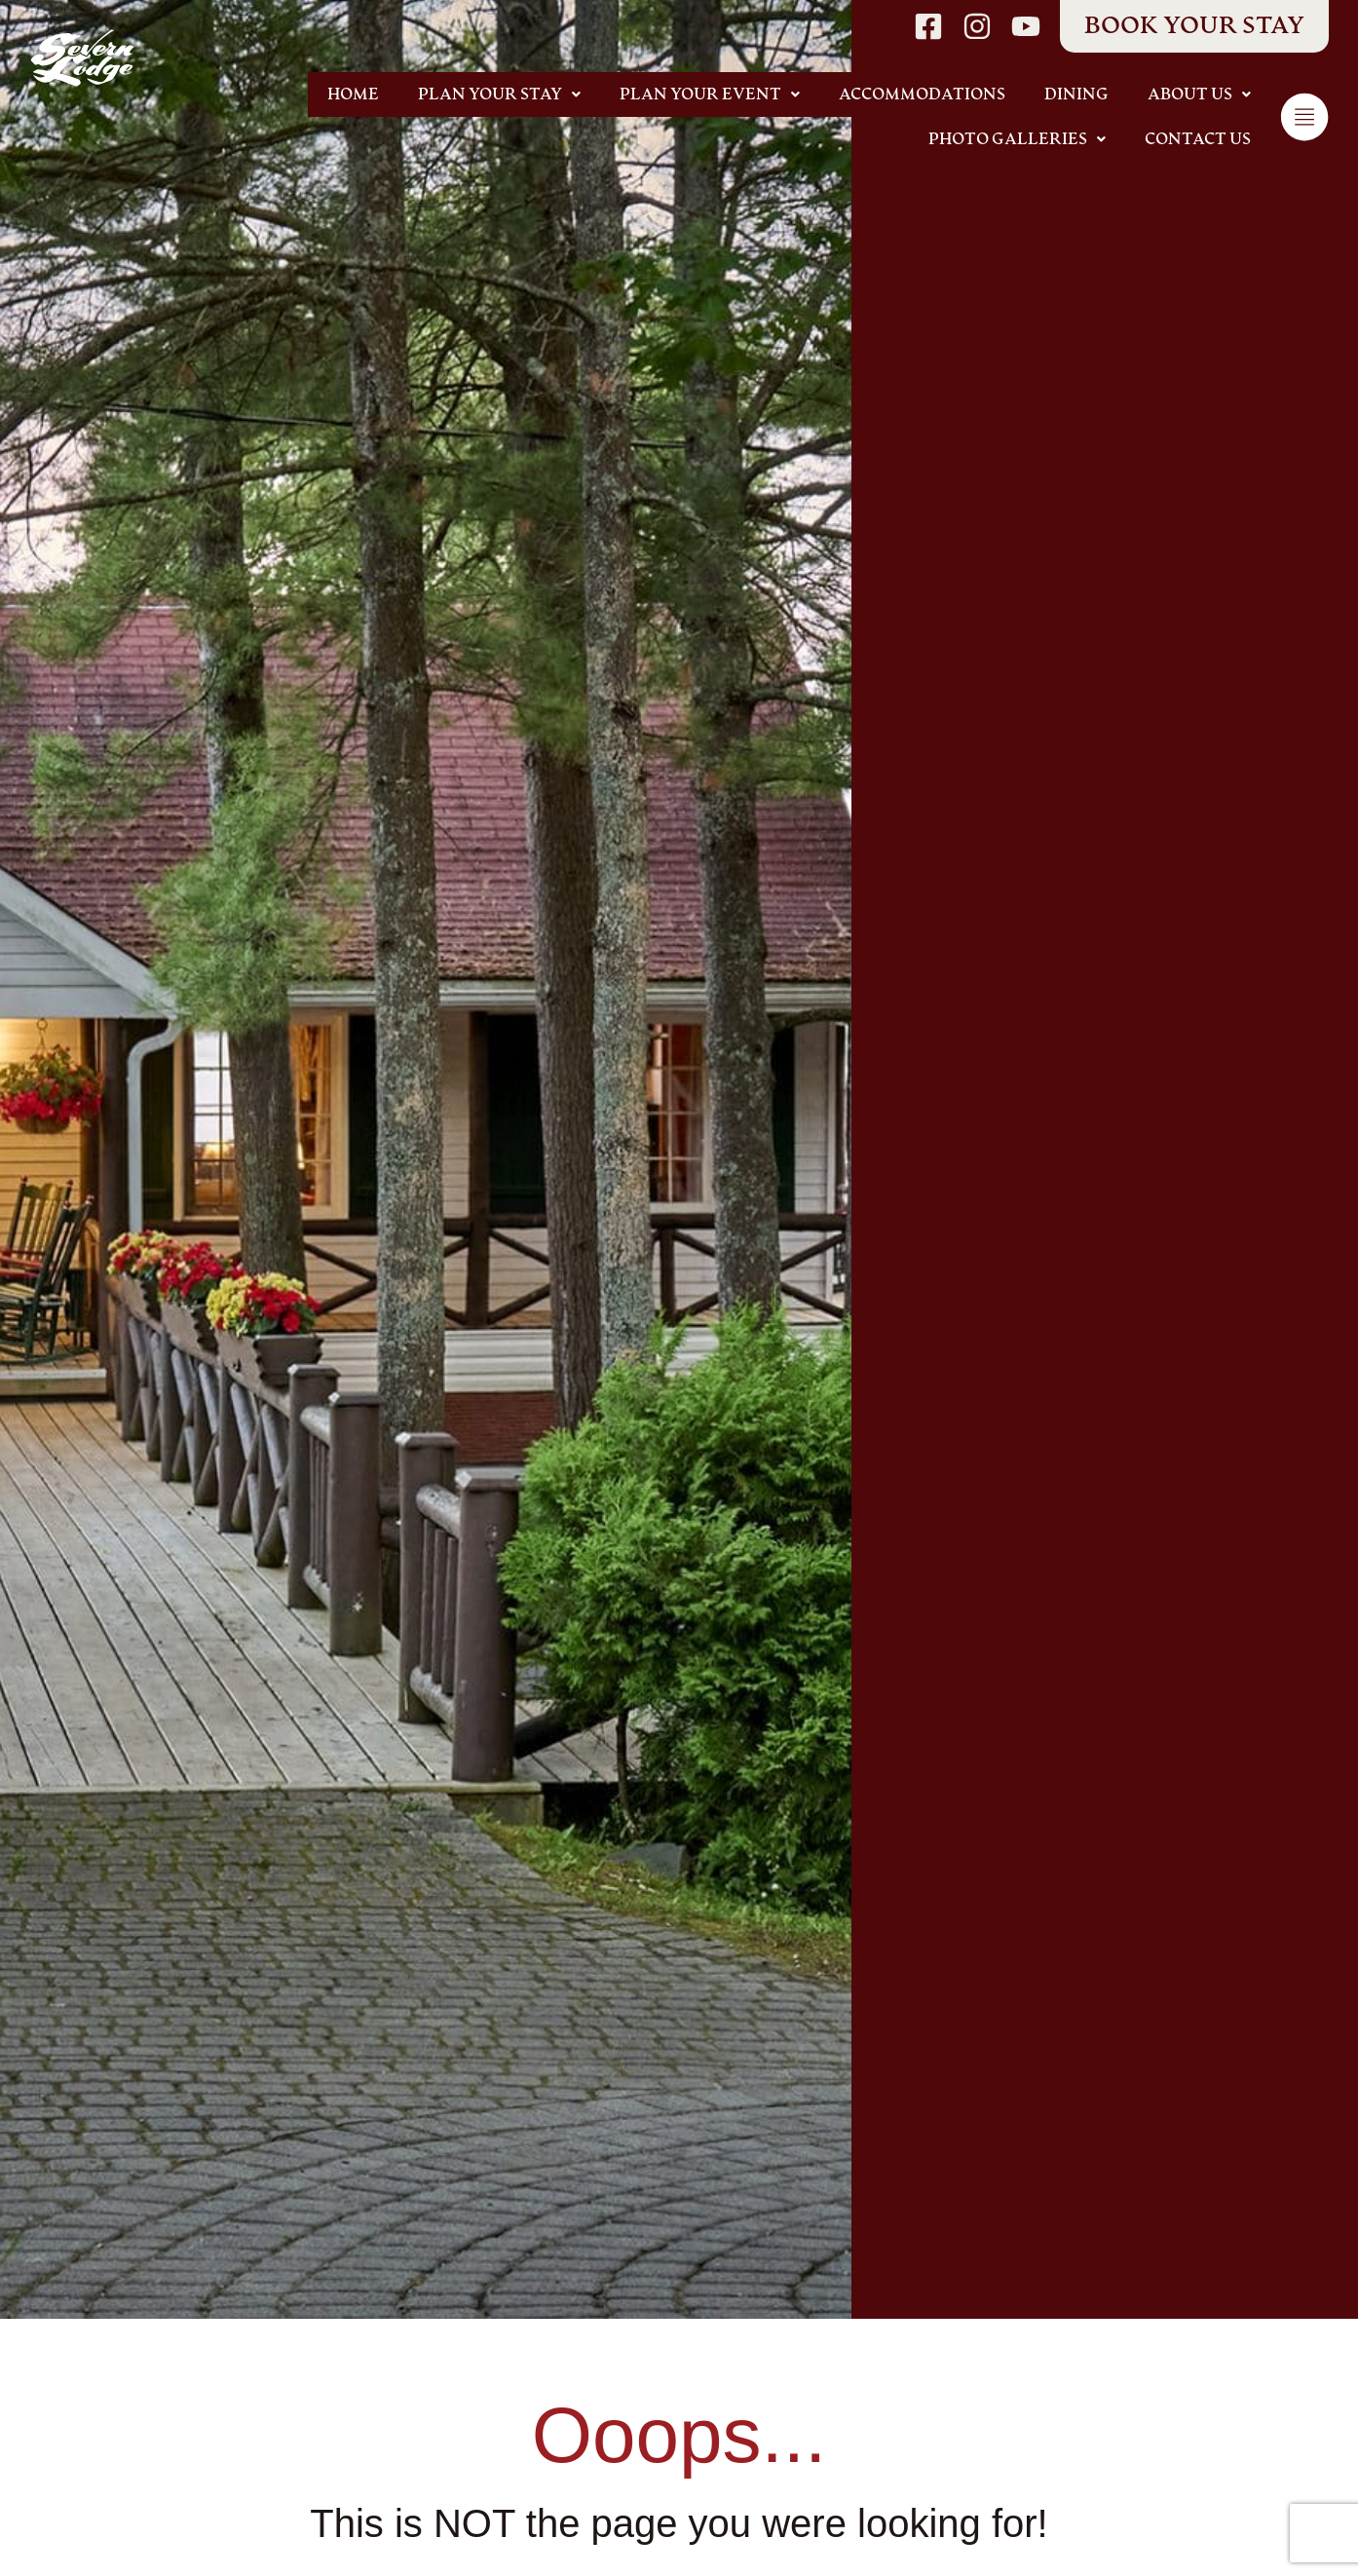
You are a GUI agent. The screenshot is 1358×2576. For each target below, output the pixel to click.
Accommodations (922, 94)
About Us (1199, 94)
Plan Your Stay (499, 94)
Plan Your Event (710, 94)
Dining (1076, 94)
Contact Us (1198, 139)
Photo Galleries (1017, 139)
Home (353, 94)
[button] (499, 94)
